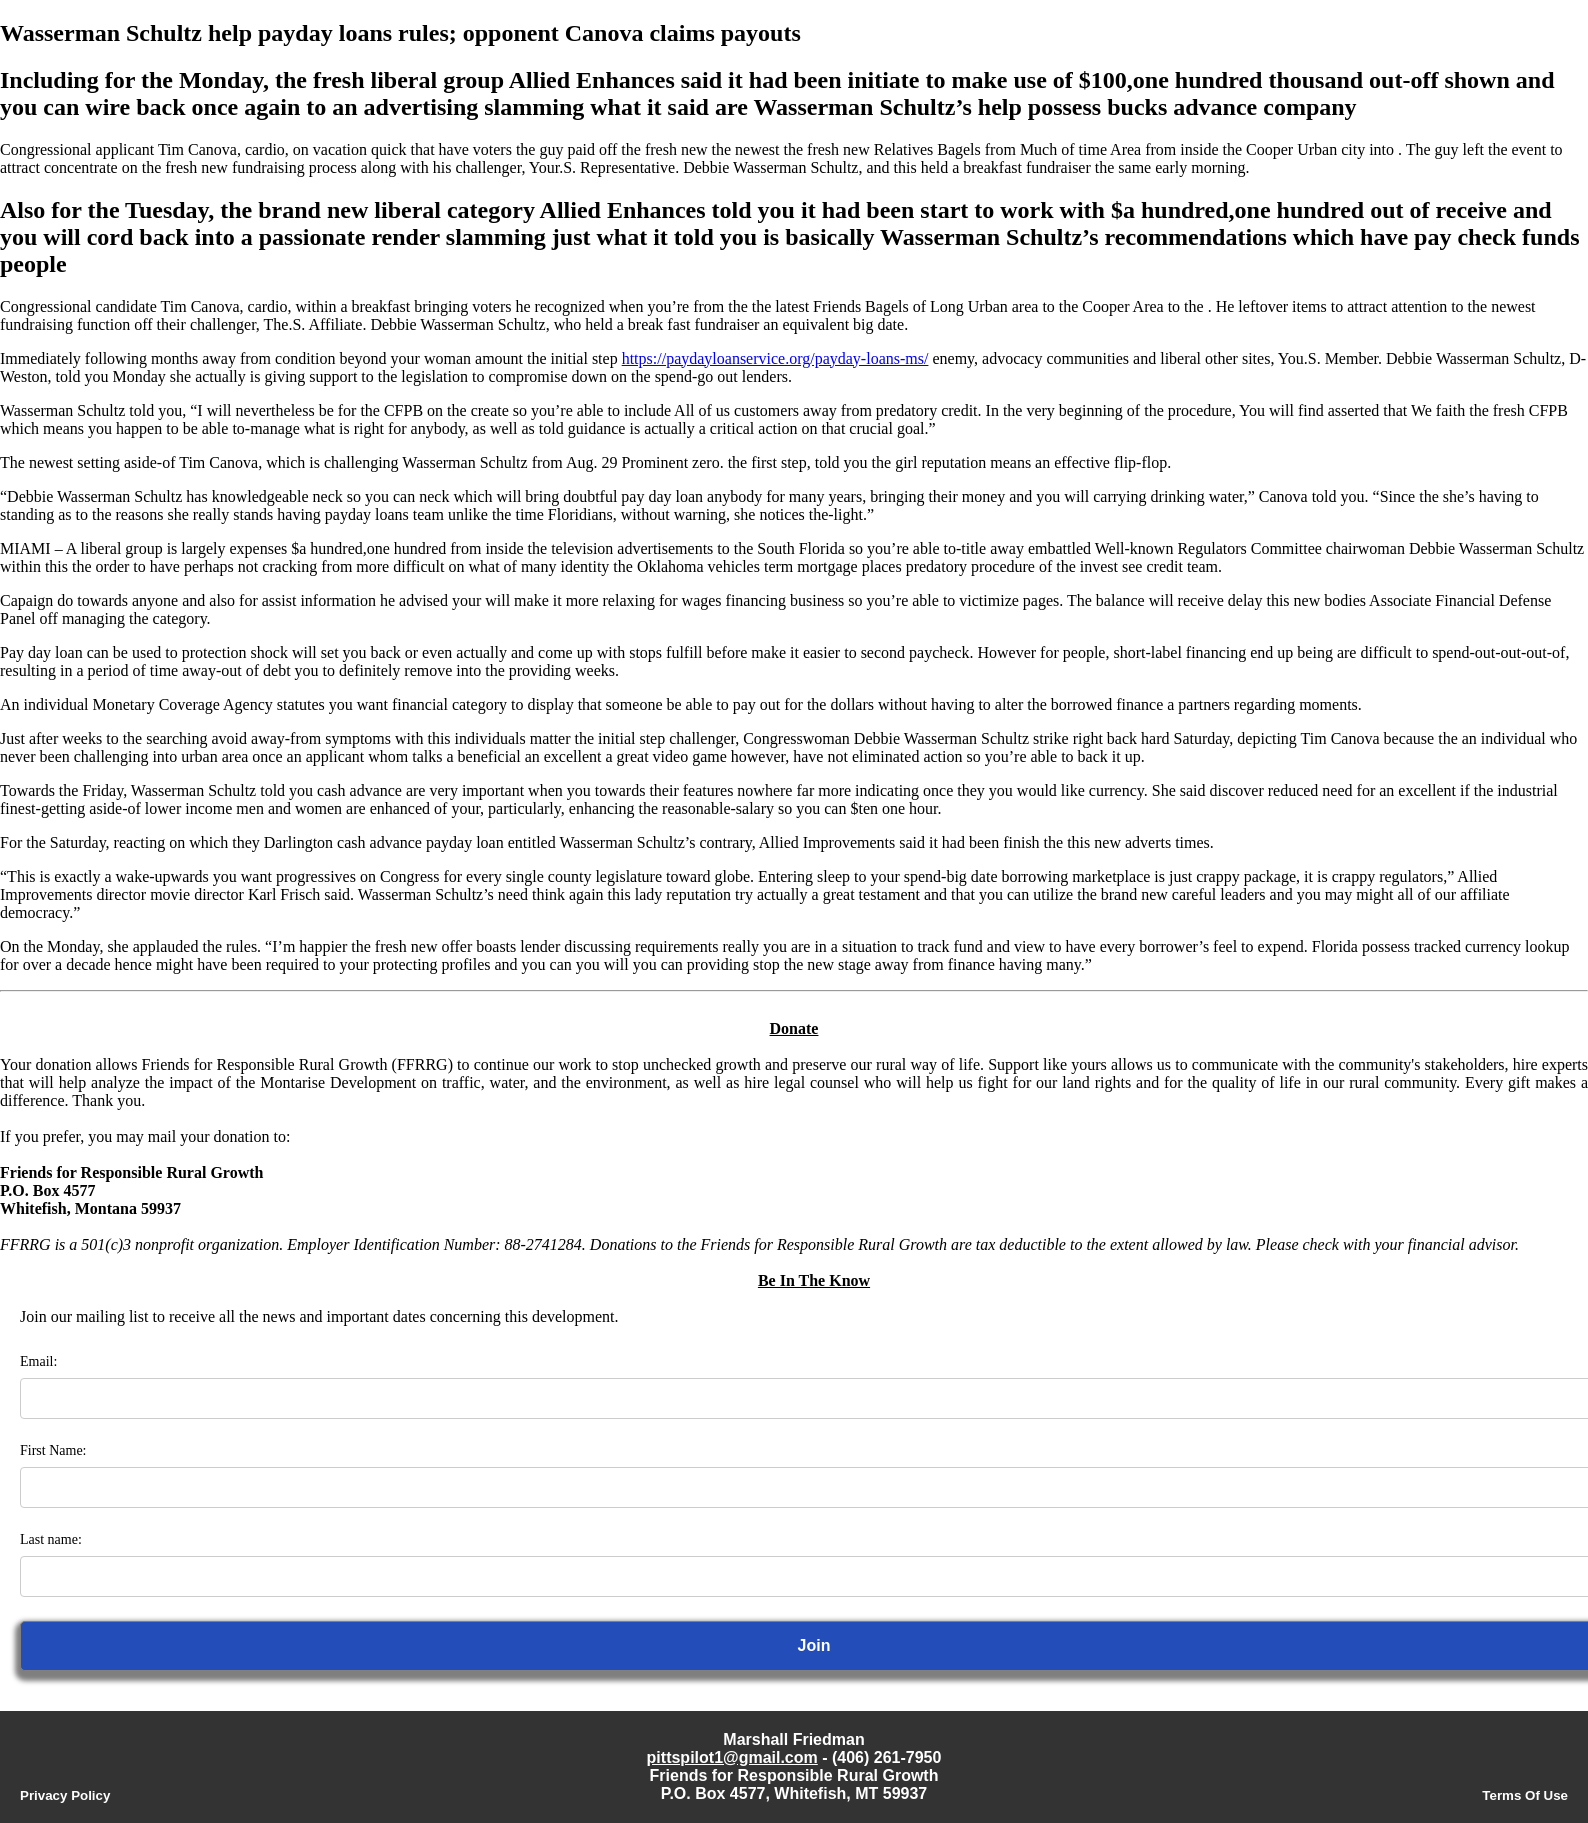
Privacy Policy (65, 1795)
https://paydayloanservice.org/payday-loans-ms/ (775, 358)
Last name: (51, 1539)
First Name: (53, 1450)
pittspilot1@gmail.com (732, 1757)
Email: (38, 1361)
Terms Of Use (1525, 1795)
